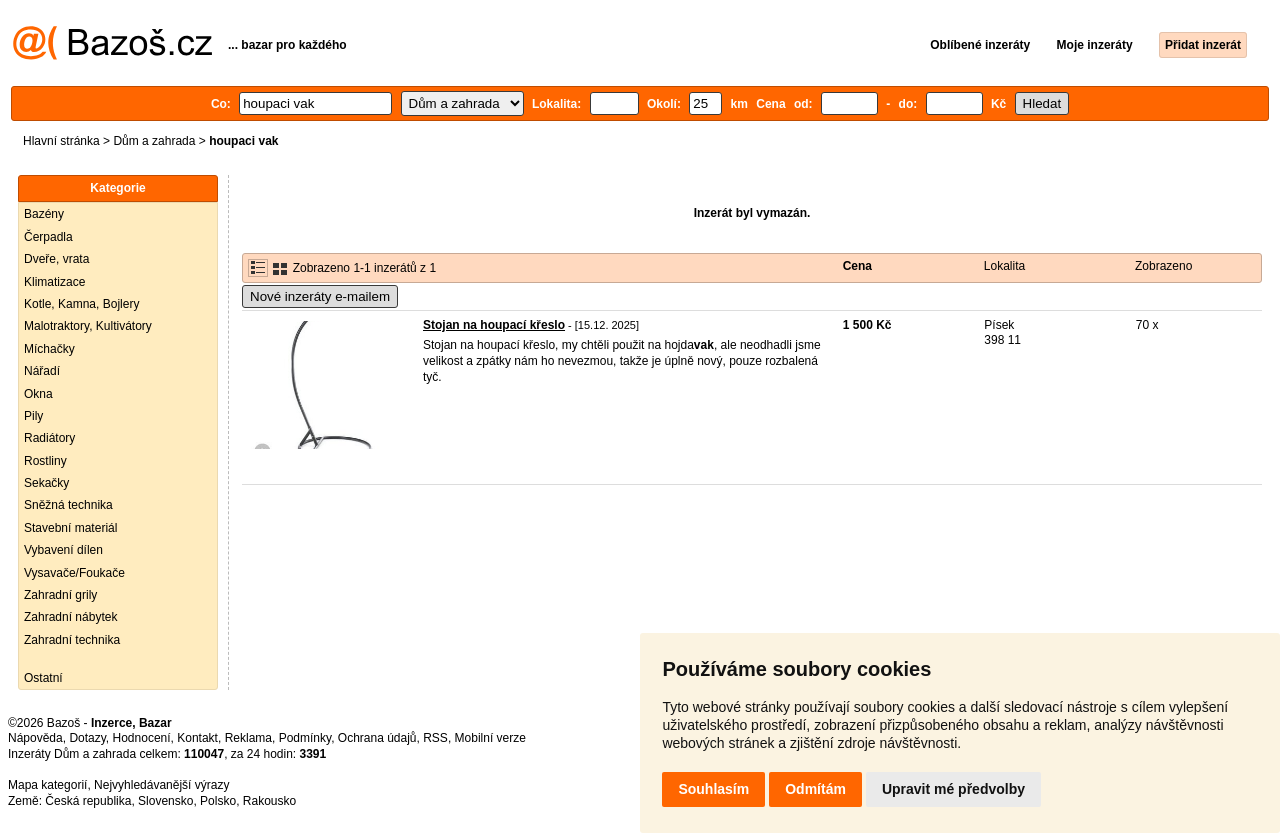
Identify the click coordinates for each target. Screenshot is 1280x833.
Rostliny (45, 461)
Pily (33, 416)
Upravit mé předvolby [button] (953, 789)
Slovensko (165, 801)
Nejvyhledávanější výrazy (161, 785)
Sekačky (46, 483)
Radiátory (49, 438)
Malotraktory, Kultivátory (88, 326)
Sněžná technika (68, 505)
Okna (38, 394)
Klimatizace (54, 282)
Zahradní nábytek (70, 617)
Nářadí (42, 371)
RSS (435, 738)
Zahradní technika (72, 640)
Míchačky (49, 349)
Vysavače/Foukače (74, 573)
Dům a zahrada (154, 141)
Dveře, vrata (56, 259)
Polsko (218, 801)
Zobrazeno (1163, 266)
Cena (857, 266)
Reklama (248, 738)
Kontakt (197, 738)
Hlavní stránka (61, 141)
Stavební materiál (70, 528)
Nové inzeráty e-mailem (320, 296)
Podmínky (305, 738)
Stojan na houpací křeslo (494, 325)
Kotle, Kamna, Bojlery (81, 304)
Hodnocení (142, 738)
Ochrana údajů (377, 738)
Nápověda (35, 738)
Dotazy (87, 738)
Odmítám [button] (815, 789)
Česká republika (88, 801)
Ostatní (43, 678)
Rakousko (269, 801)
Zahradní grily (60, 595)
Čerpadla (48, 237)
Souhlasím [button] (713, 789)
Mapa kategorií (47, 785)
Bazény (44, 214)
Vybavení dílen (63, 550)
